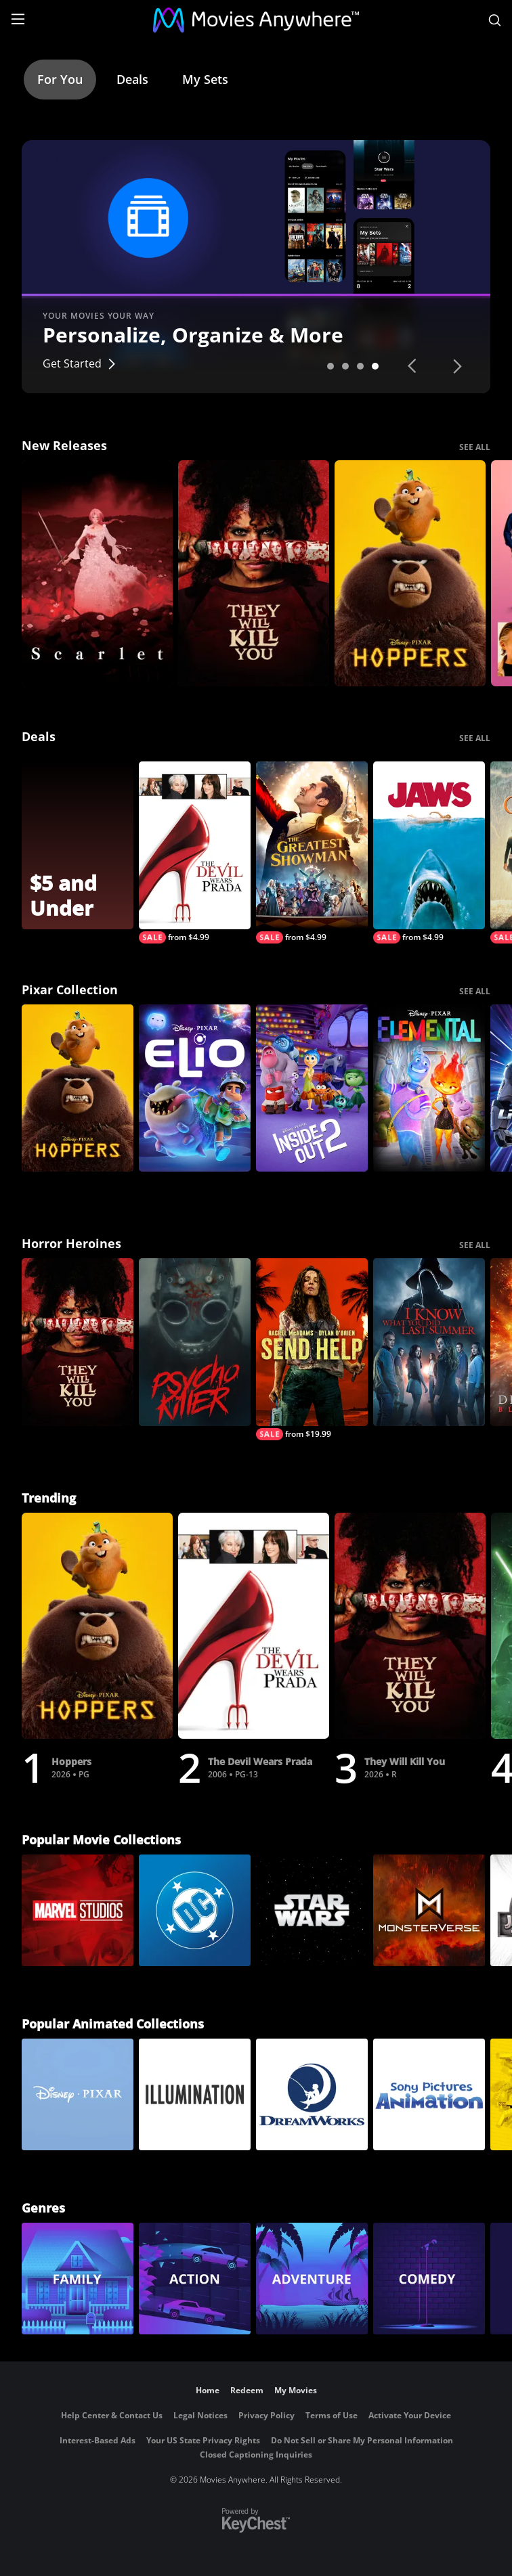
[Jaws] (429, 852)
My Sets (205, 79)
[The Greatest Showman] (312, 852)
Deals (132, 79)
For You (60, 79)
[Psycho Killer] (195, 1342)
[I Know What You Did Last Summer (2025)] (429, 1342)
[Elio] (195, 1088)
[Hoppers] (410, 573)
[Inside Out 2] (312, 1088)
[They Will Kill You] (253, 573)
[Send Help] (312, 1349)
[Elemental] (429, 1088)
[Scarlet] (97, 573)
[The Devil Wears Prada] (195, 852)
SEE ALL (474, 447)
